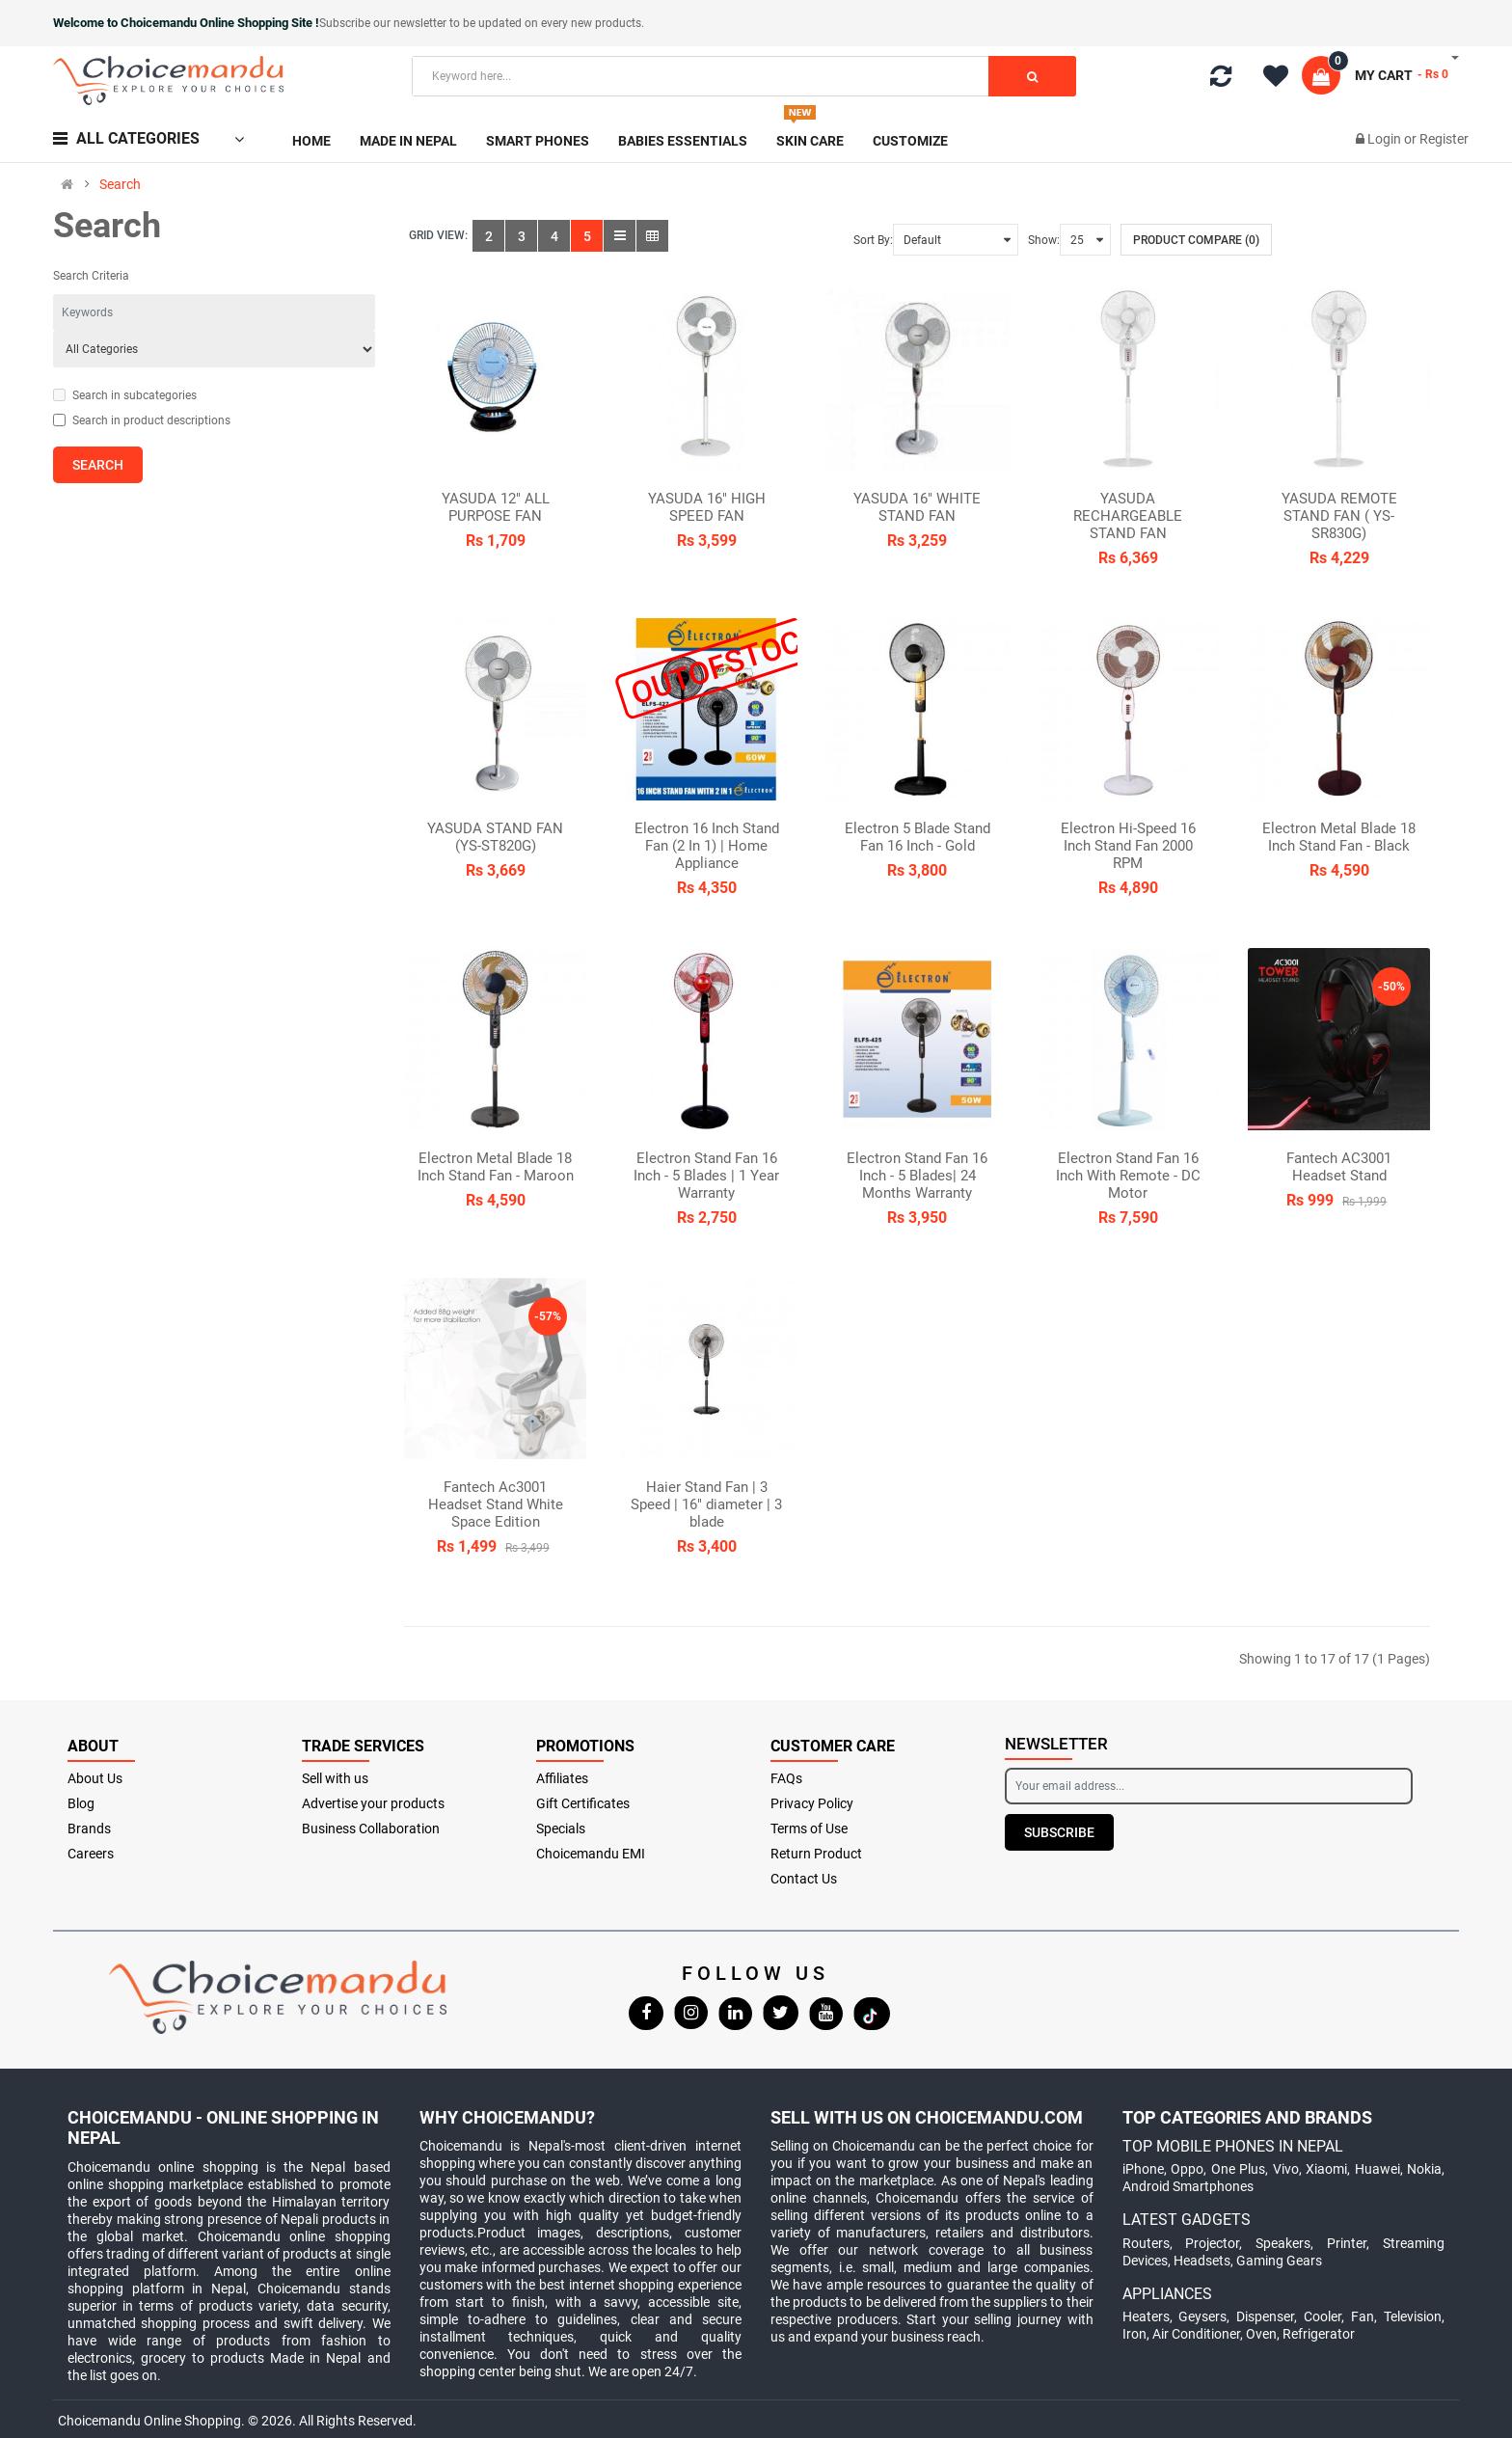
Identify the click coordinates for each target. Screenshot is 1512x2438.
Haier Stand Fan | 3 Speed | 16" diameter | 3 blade (706, 1504)
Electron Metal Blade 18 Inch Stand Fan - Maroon (496, 1167)
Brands (89, 1828)
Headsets (1202, 2260)
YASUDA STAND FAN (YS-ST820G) (495, 837)
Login (1385, 139)
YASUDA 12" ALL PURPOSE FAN (496, 507)
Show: (1044, 240)
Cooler (1322, 2316)
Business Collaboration (371, 1828)
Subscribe (1059, 1832)
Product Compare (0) (1196, 240)
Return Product (816, 1853)
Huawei (1377, 2169)
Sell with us (335, 1778)
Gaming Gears (1279, 2260)
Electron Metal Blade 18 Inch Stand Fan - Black (1339, 837)
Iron (1134, 2334)
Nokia (1424, 2169)
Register (1444, 139)
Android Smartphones (1188, 2186)
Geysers (1202, 2316)
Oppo (1187, 2169)
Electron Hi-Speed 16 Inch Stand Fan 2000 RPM (1128, 846)
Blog (81, 1803)
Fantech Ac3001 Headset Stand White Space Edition (495, 1504)
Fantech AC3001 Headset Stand (1338, 1167)
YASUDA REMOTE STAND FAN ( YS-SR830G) (1339, 516)
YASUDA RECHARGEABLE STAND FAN (1127, 516)
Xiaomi (1326, 2169)
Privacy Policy (811, 1803)
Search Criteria (91, 276)
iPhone (1143, 2169)
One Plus (1238, 2169)
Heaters (1146, 2316)
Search (120, 184)
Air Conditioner (1196, 2334)
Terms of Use (809, 1828)
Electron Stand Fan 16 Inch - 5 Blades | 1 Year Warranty (706, 1176)
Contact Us (803, 1878)
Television (1413, 2316)
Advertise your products (373, 1803)
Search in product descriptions (141, 420)
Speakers (1283, 2243)
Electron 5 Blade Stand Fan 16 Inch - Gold (917, 837)
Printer (1346, 2243)
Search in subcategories (125, 395)
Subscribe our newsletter (384, 23)
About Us (95, 1778)
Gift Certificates (583, 1803)
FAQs (786, 1778)
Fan (1362, 2316)
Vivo (1286, 2169)
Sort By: (873, 240)
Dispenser (1265, 2316)
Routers (1146, 2243)
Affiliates (562, 1778)
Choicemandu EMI (590, 1853)
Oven (1261, 2334)
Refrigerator (1318, 2334)
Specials (560, 1828)
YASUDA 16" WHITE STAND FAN (917, 507)
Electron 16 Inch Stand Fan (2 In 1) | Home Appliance (706, 846)
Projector (1212, 2243)
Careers (91, 1853)
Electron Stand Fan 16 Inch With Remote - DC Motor (1128, 1176)
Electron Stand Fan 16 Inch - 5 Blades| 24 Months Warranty (917, 1176)
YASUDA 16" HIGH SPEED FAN (707, 507)
